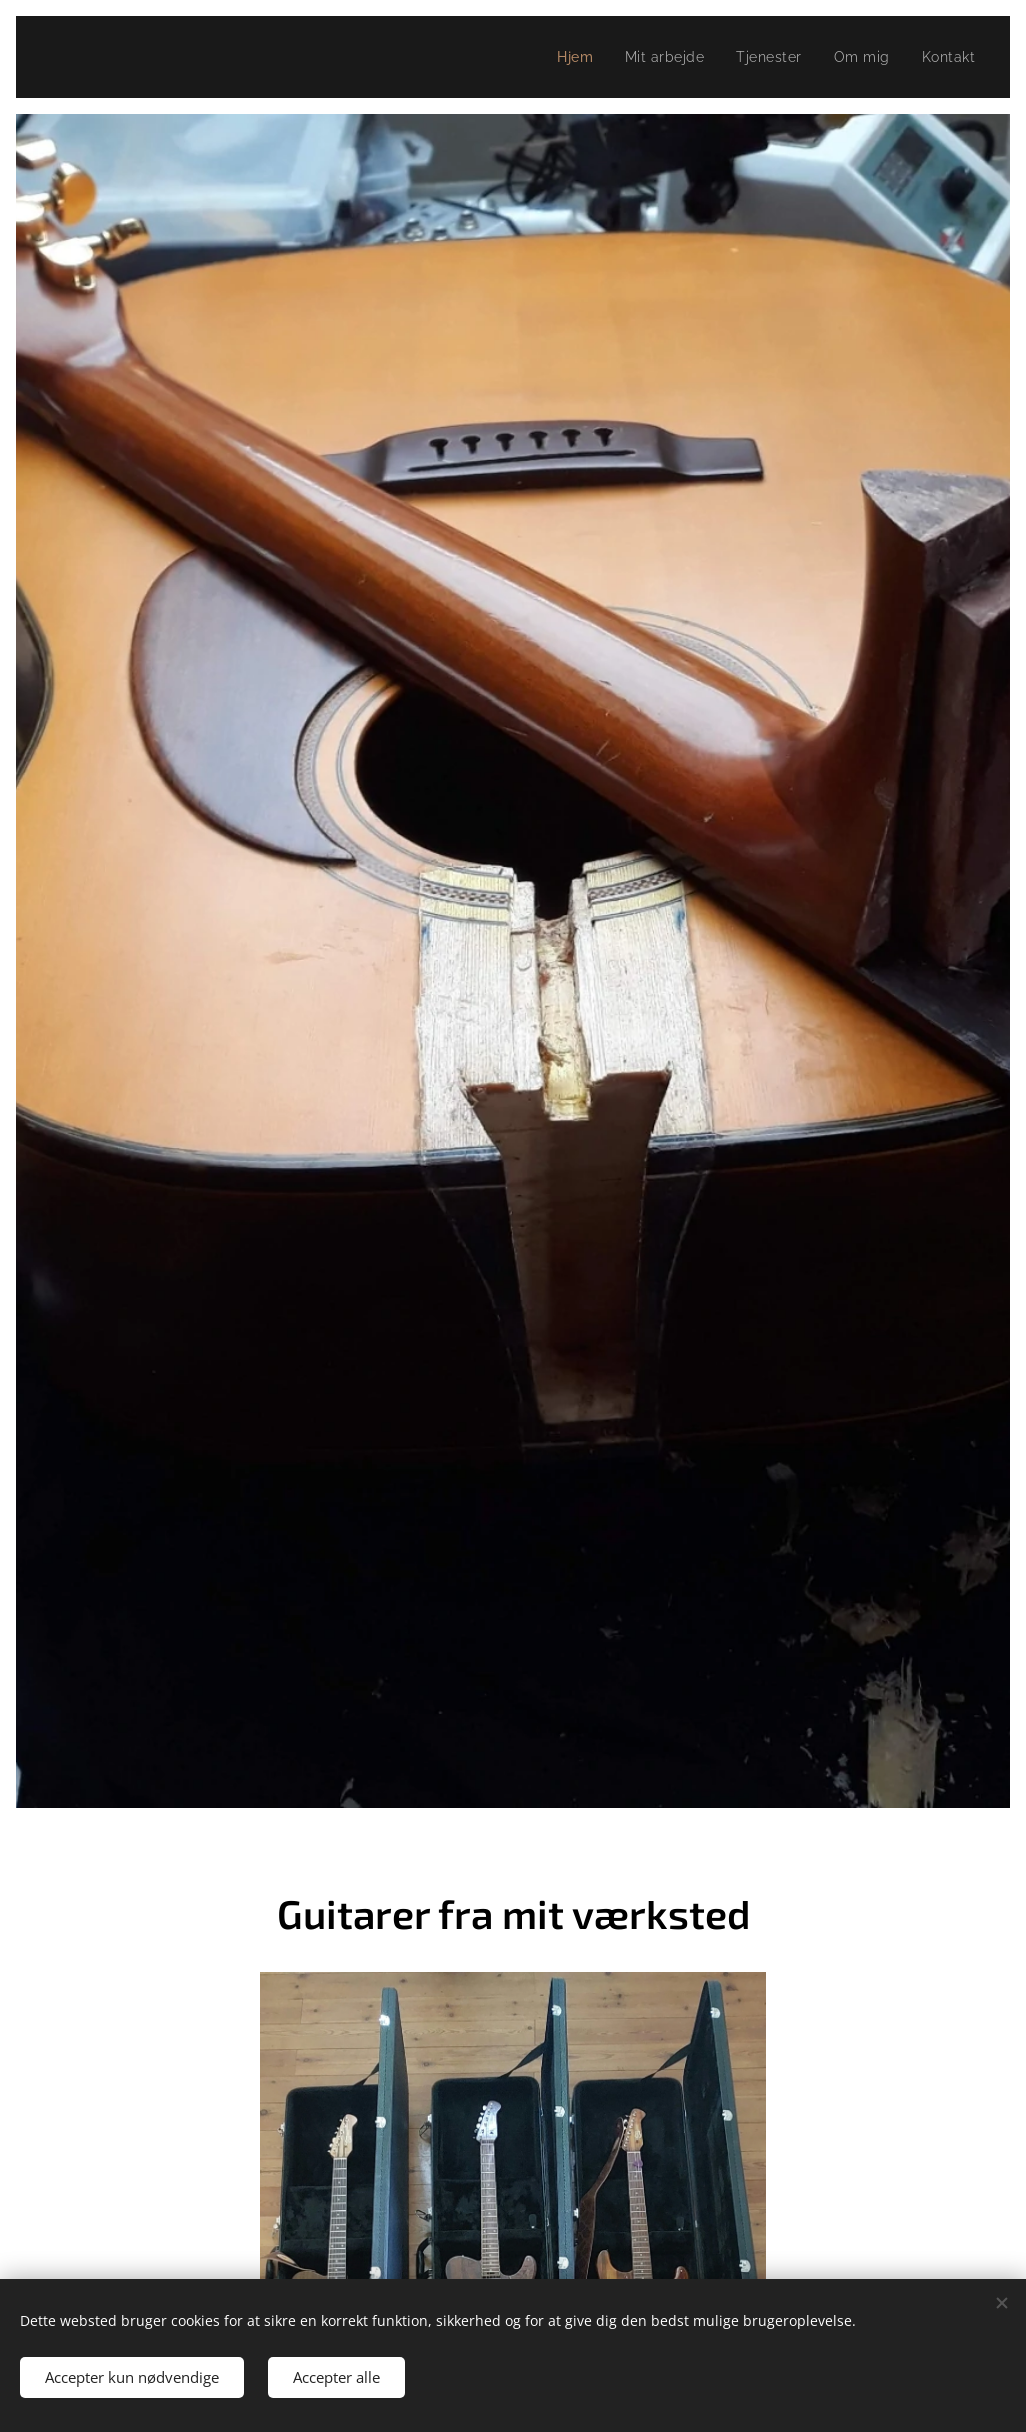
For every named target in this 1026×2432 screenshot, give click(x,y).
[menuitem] (568, 57)
